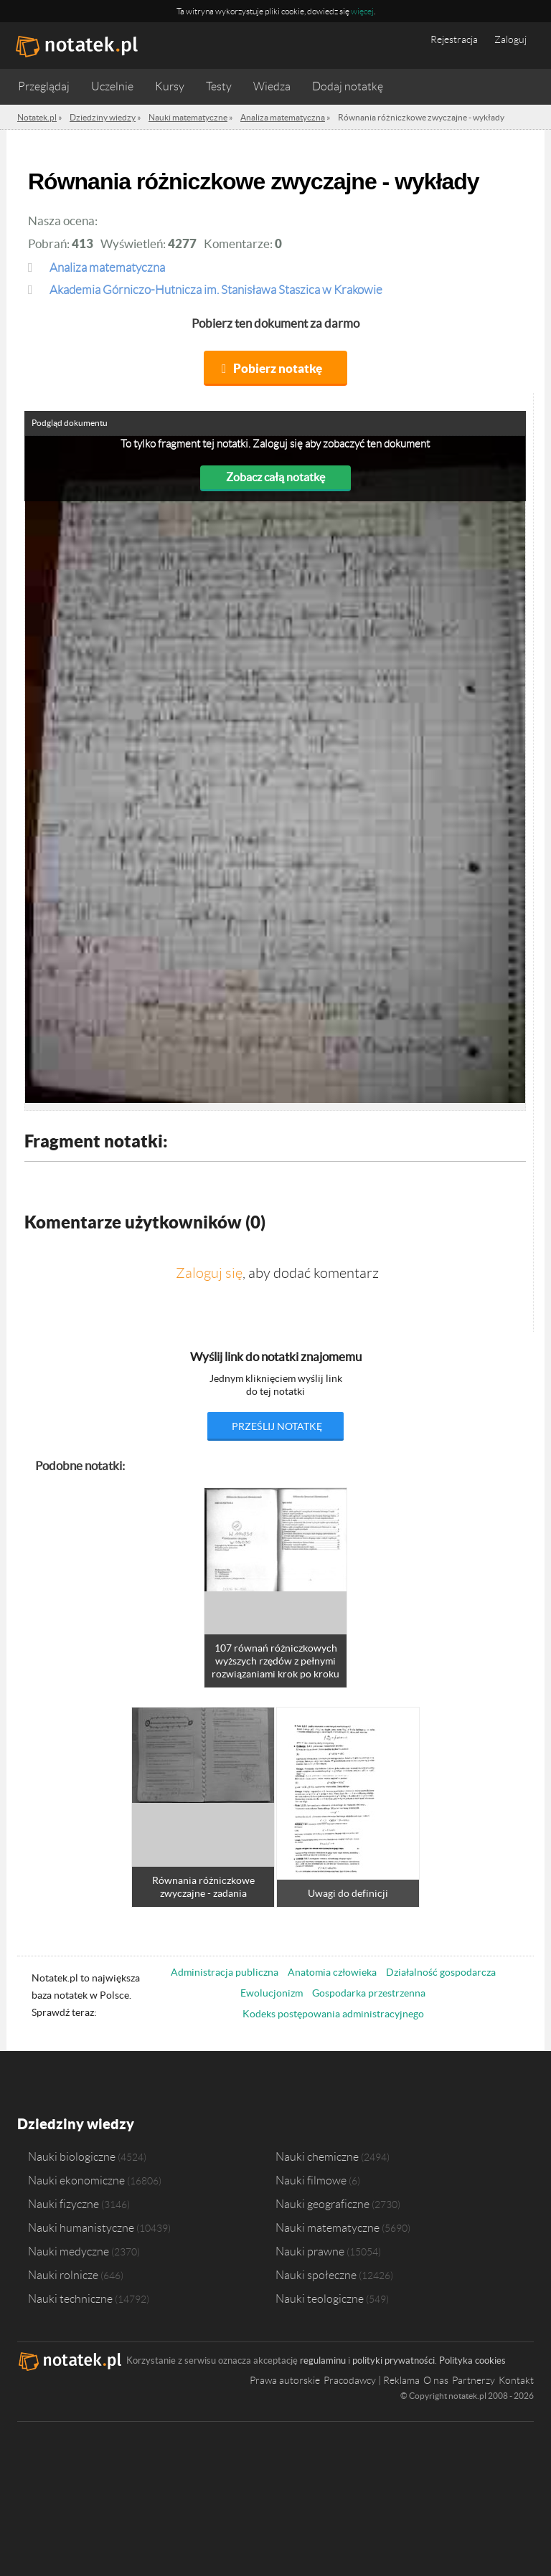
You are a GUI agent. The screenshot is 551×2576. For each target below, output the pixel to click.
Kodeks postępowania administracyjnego (333, 2013)
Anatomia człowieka (332, 1972)
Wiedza (272, 86)
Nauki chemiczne (317, 2156)
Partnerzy (473, 2380)
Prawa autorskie (285, 2380)
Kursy (169, 86)
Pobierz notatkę (277, 368)
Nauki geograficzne (322, 2203)
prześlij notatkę (277, 1426)
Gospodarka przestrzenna (368, 1993)
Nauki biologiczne (72, 2156)
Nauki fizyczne (63, 2203)
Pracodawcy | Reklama (372, 2380)
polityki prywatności (393, 2360)
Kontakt (516, 2380)
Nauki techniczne (70, 2298)
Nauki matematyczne (328, 2227)
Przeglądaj (44, 86)
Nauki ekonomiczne (76, 2180)
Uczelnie (112, 86)
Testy (219, 86)
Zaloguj (510, 39)
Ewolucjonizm (271, 1993)
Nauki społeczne (316, 2274)
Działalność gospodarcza (441, 1972)
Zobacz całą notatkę (275, 476)
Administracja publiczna (224, 1972)
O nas (435, 2380)
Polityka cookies (472, 2360)
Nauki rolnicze (63, 2274)
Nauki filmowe (311, 2180)
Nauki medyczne (68, 2251)
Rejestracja (454, 39)
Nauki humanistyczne (81, 2227)
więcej (362, 11)
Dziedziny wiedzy (75, 2124)
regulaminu (323, 2360)
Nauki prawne (310, 2251)
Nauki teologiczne (320, 2298)
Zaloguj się (209, 1273)
